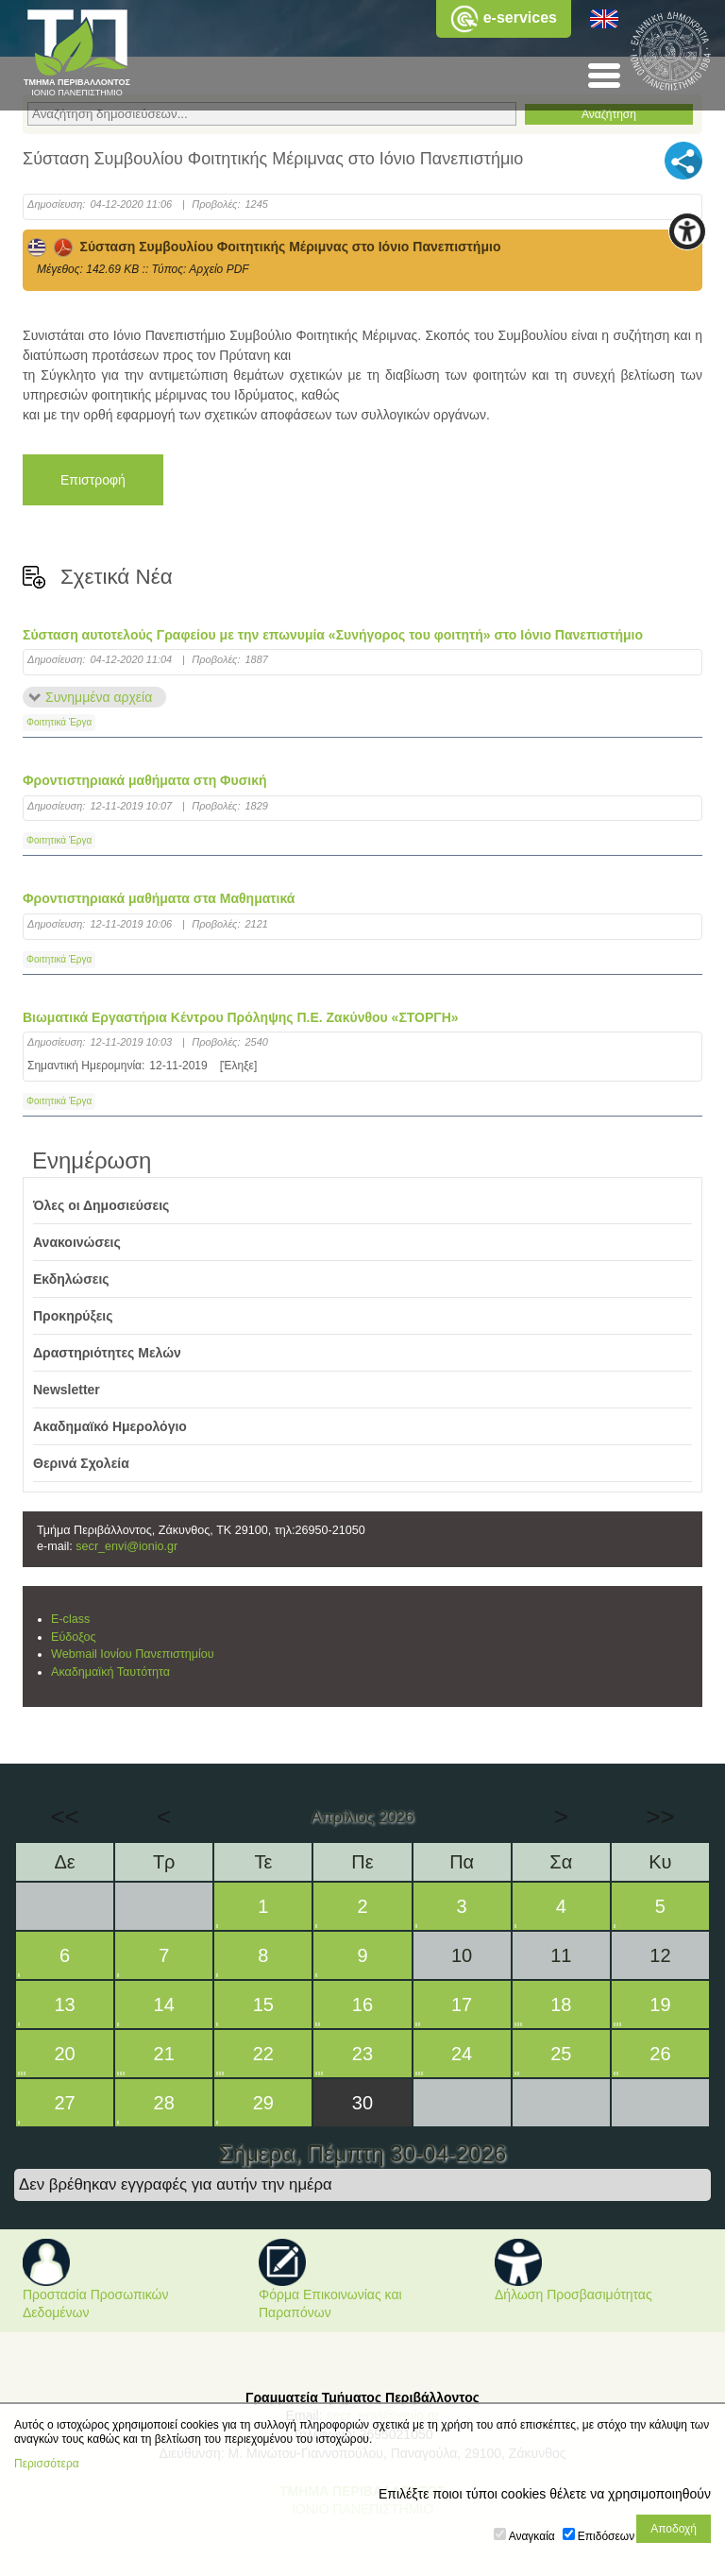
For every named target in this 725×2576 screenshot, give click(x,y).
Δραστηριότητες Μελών (107, 1352)
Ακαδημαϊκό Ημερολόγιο (110, 1426)
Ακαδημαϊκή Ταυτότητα (110, 1672)
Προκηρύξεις (73, 1315)
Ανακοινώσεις (77, 1242)
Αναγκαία (532, 2536)
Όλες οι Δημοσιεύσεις (101, 1205)
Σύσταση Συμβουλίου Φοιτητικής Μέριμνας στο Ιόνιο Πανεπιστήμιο (263, 246)
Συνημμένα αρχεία (98, 697)
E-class (70, 1619)
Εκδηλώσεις (71, 1279)
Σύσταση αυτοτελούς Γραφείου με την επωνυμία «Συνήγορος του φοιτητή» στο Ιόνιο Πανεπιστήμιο (333, 634)
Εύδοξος (73, 1637)
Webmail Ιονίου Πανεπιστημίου (132, 1654)
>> (660, 1816)
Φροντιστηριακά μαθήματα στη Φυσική (145, 780)
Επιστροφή (93, 479)
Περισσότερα (46, 2463)
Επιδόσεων (606, 2536)
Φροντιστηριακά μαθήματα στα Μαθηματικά (159, 898)
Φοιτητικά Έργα (59, 722)
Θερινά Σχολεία (81, 1463)
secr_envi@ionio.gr (126, 1546)
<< (64, 1816)
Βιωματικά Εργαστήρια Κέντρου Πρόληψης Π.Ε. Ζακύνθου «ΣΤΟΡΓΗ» (241, 1017)
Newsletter (66, 1389)
